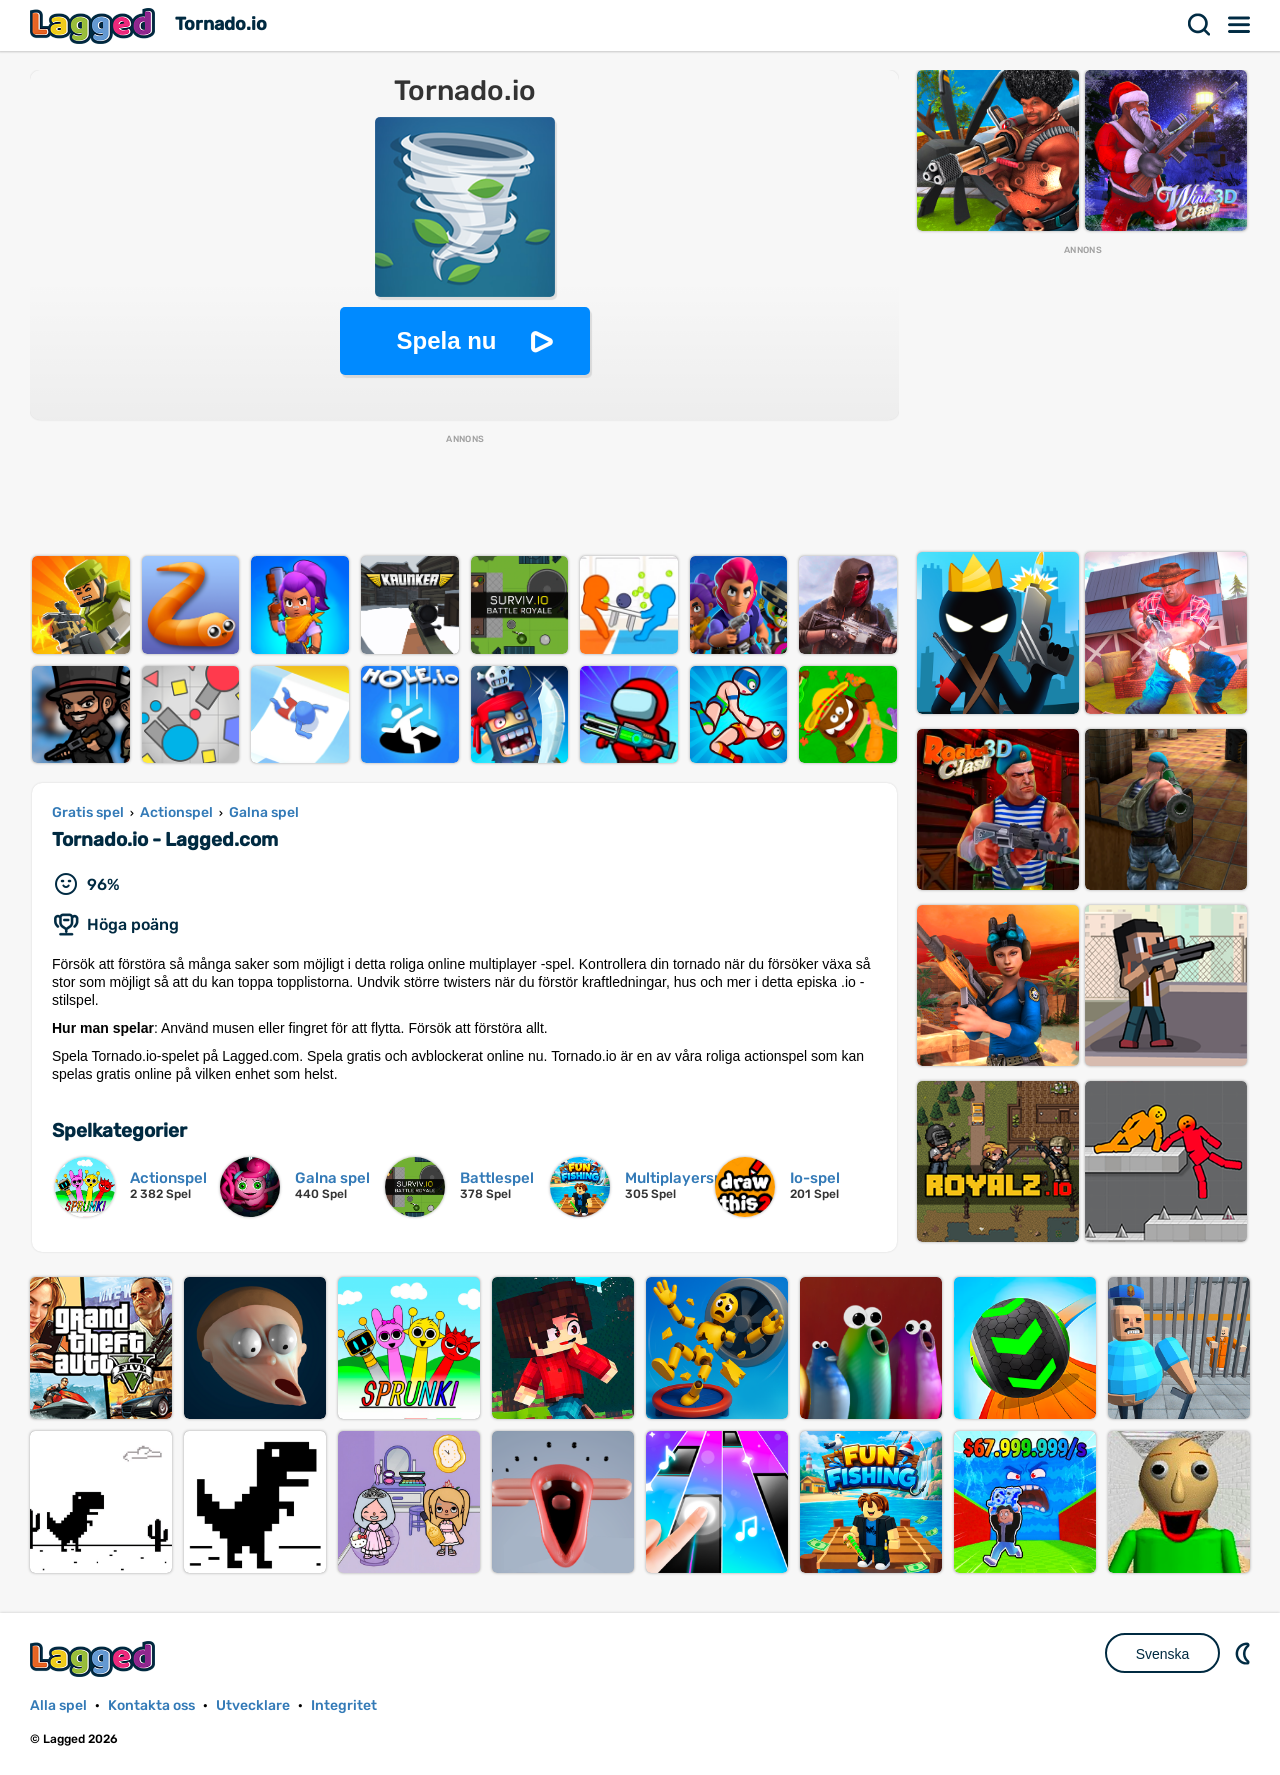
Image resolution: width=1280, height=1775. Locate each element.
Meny (1240, 25)
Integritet (344, 1705)
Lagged (95, 25)
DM (1245, 1653)
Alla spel (58, 1705)
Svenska (1163, 1654)
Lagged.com (95, 1658)
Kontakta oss (151, 1705)
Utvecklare (253, 1705)
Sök (1200, 25)
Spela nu (446, 340)
